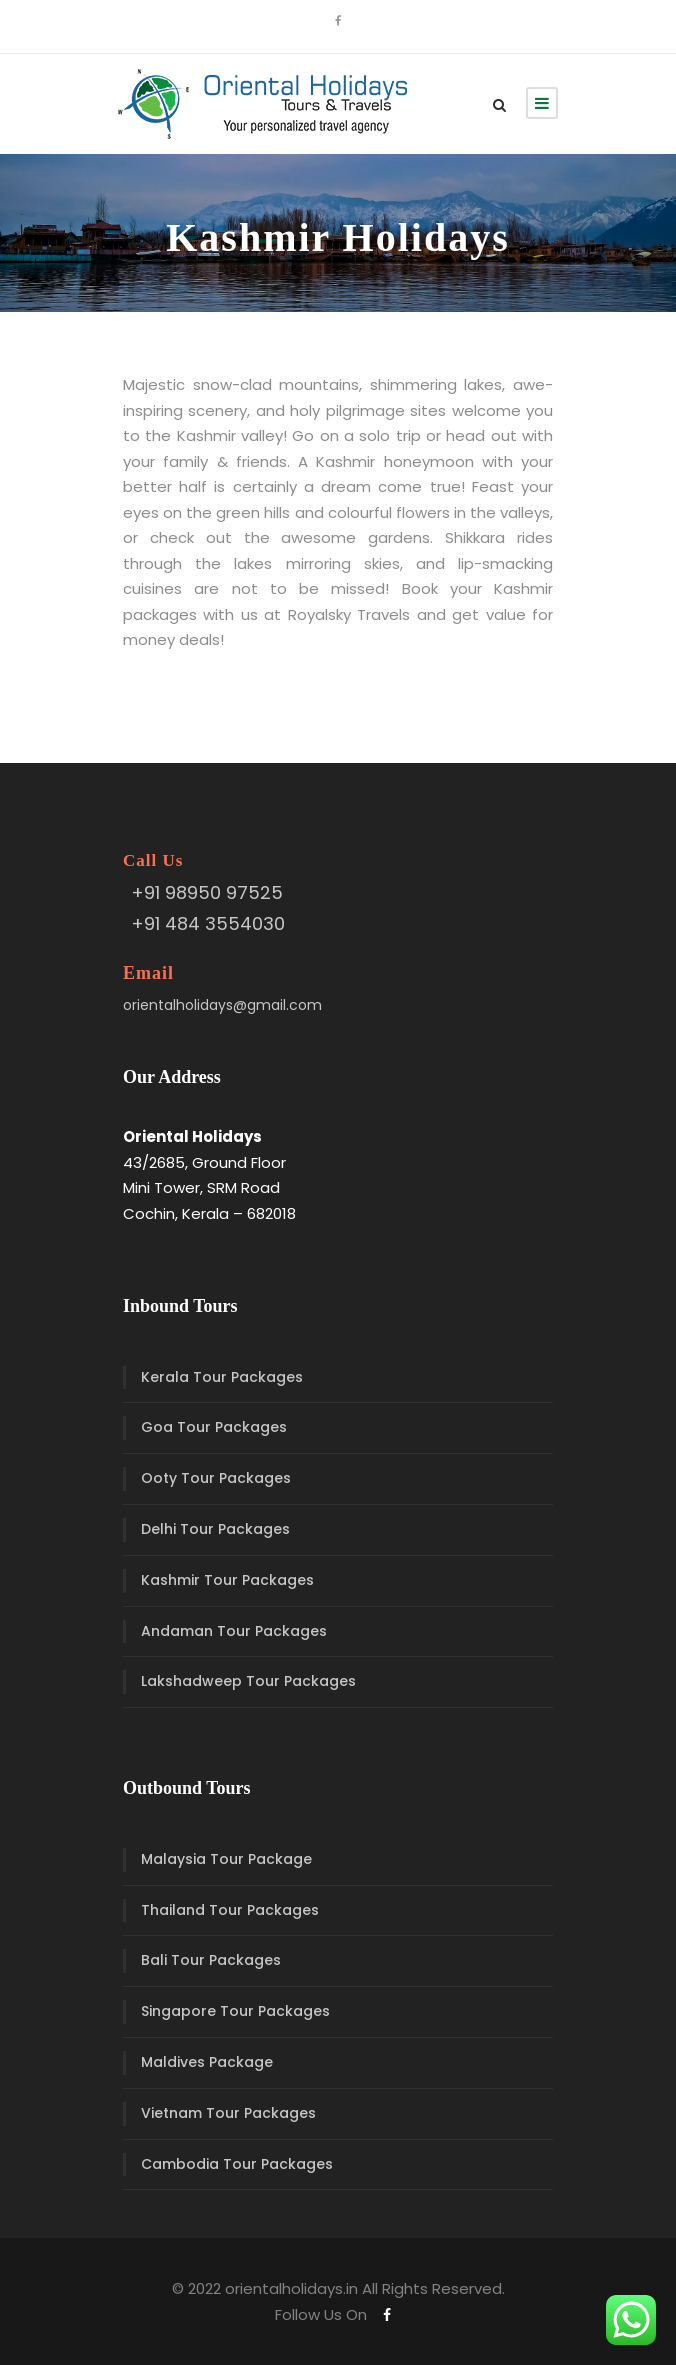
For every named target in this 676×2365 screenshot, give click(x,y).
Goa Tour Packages (214, 1427)
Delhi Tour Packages (215, 1529)
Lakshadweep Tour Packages (248, 1681)
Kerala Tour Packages (222, 1377)
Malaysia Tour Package (226, 1859)
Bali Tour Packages (211, 1960)
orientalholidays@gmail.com (222, 1005)
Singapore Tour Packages (235, 2011)
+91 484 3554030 (208, 923)
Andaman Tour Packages (234, 1631)
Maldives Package (207, 2062)
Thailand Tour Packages (230, 1910)
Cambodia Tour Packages (237, 2164)
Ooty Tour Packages (216, 1478)
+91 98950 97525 (207, 892)
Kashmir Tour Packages (227, 1580)
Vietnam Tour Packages (228, 2113)
